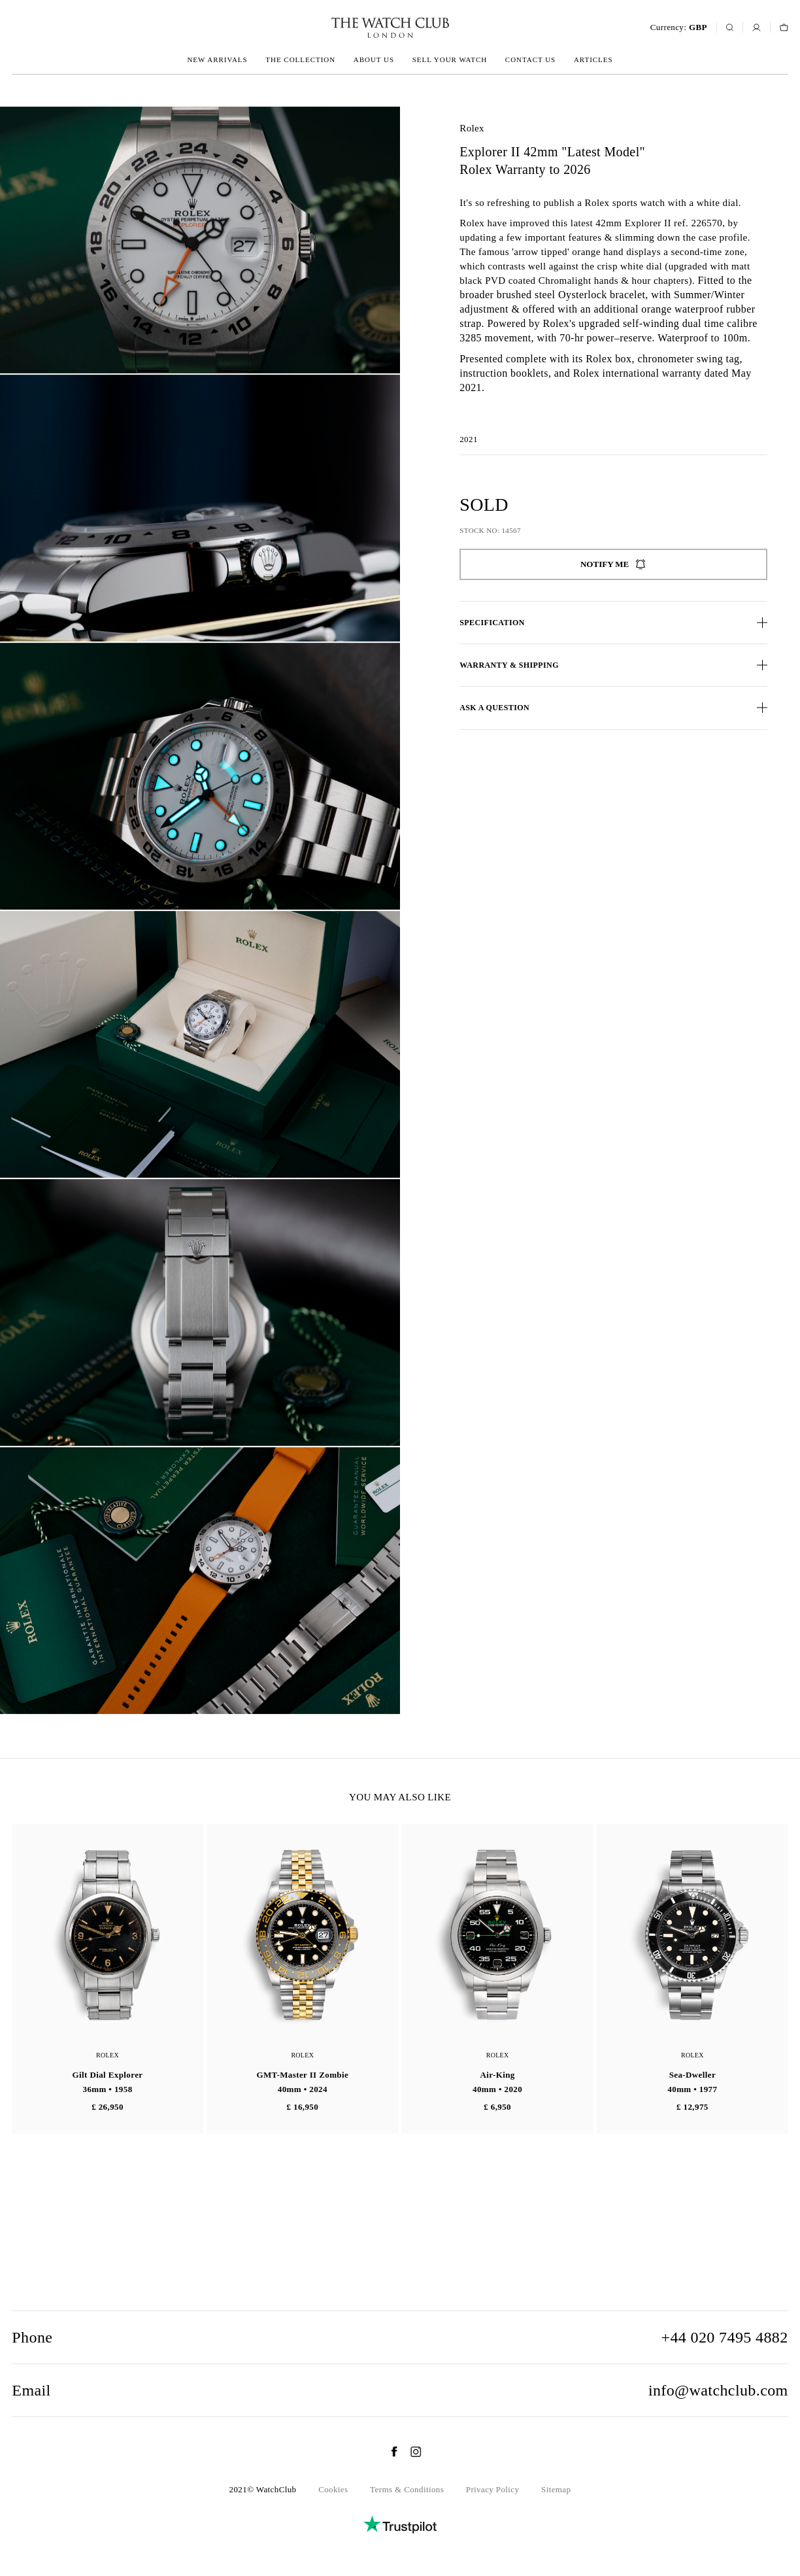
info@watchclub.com (718, 2390)
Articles (593, 59)
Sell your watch (449, 59)
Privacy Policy (493, 2489)
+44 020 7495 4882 (724, 2337)
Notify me (613, 564)
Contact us (530, 59)
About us (374, 59)
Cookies (333, 2489)
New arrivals (217, 59)
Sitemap (556, 2489)
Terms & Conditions (407, 2489)
